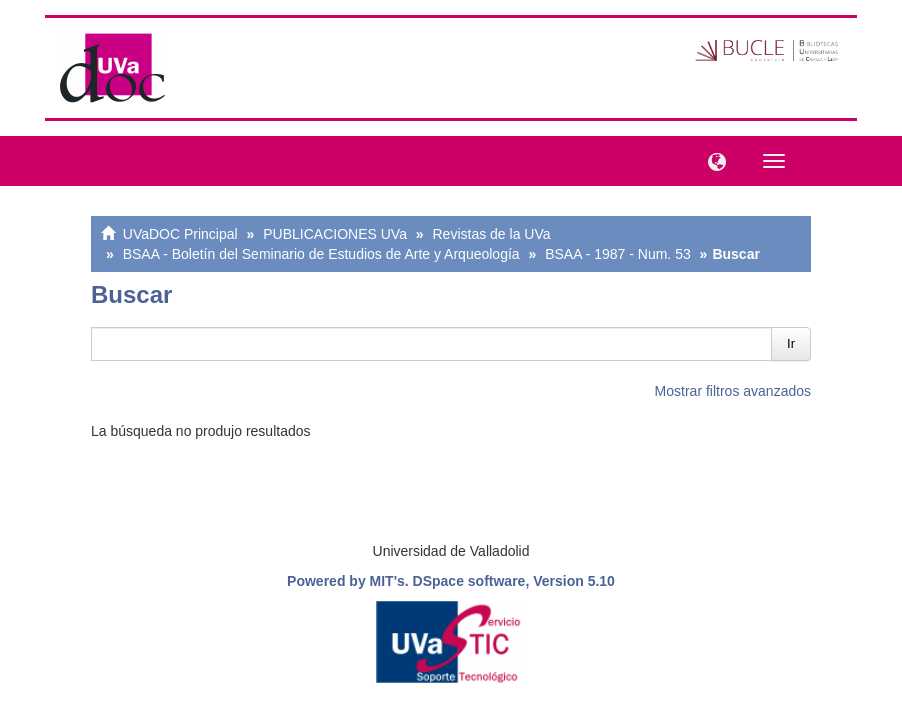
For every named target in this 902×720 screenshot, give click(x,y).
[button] (712, 160)
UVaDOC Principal (180, 234)
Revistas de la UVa (492, 234)
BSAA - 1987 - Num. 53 (618, 254)
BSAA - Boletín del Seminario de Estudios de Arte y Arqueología (321, 254)
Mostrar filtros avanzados (733, 391)
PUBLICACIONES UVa (335, 234)
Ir (791, 343)
